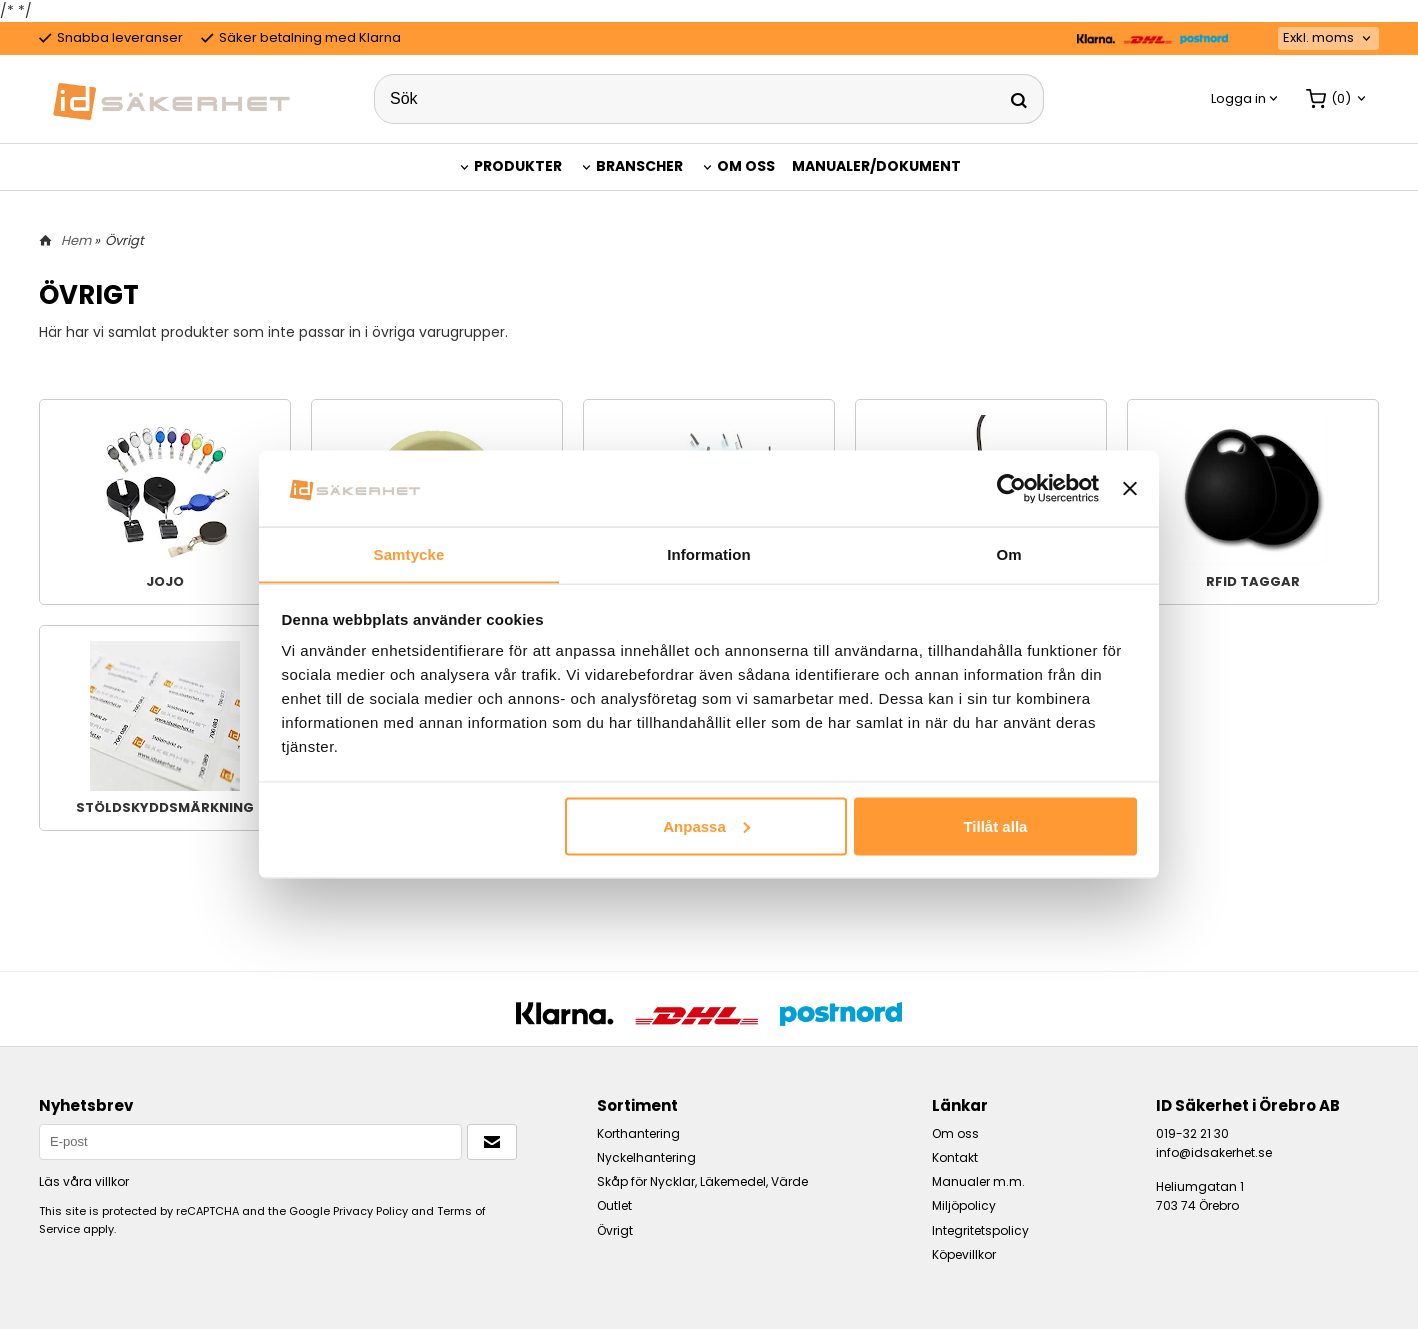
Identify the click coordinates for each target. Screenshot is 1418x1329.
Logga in (1238, 98)
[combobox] (1328, 38)
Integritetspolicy (980, 1230)
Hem (76, 240)
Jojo (165, 502)
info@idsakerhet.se (1214, 1152)
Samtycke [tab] (409, 553)
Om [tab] (1008, 553)
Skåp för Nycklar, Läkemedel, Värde (702, 1181)
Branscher (639, 166)
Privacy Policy (370, 1211)
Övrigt (615, 1230)
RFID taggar (1253, 502)
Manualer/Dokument (876, 166)
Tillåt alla (995, 826)
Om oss (746, 166)
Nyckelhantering (646, 1157)
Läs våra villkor (84, 1181)
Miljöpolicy (964, 1205)
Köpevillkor (964, 1254)
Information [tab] (709, 553)
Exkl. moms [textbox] (1318, 38)
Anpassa (706, 826)
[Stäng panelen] (1130, 488)
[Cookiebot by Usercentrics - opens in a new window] (1011, 488)
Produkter (518, 166)
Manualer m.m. (978, 1181)
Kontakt (955, 1157)
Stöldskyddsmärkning (165, 728)
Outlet (614, 1205)
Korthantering (638, 1133)
